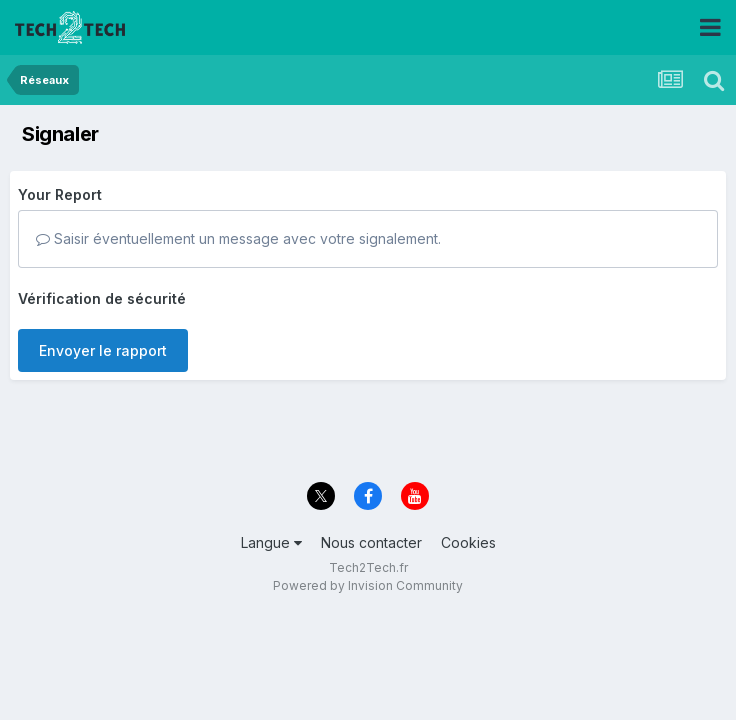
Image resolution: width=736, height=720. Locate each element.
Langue (271, 542)
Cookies (468, 542)
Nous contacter (371, 542)
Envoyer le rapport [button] (103, 350)
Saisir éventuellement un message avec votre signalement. (238, 238)
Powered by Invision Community (368, 585)
